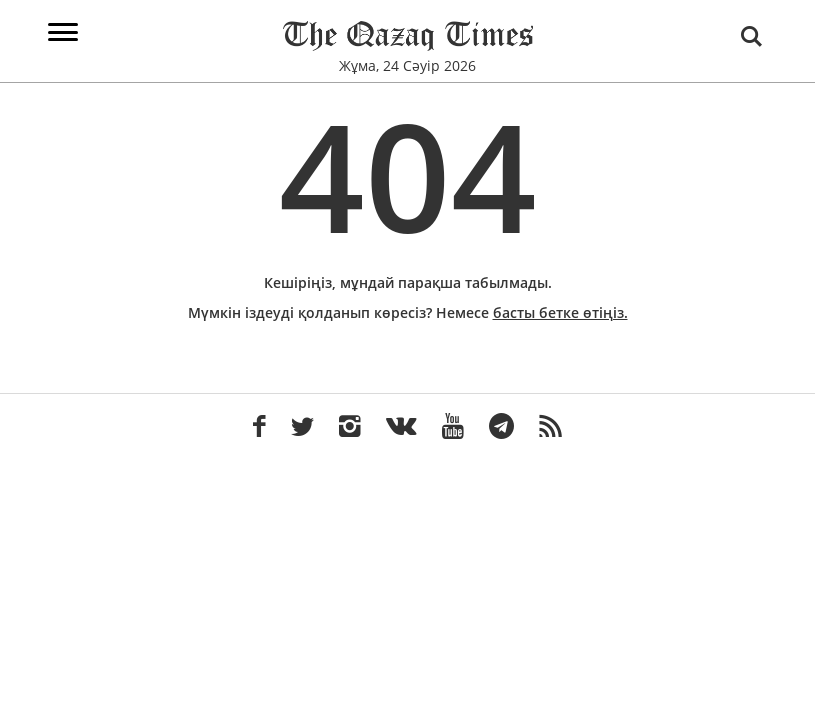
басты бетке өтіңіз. (560, 312)
